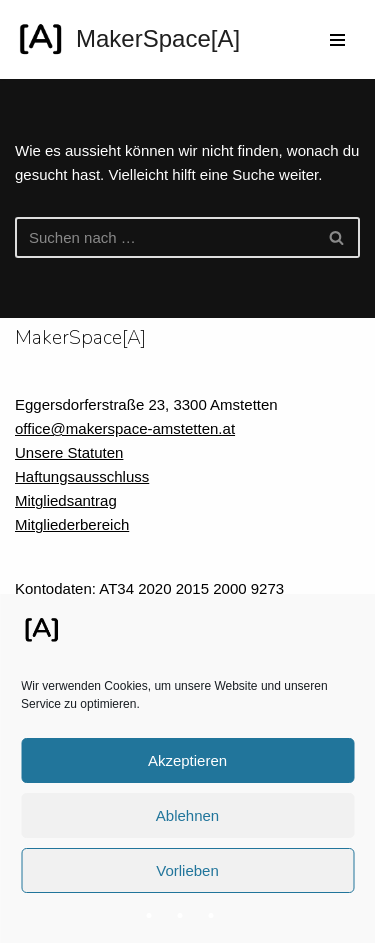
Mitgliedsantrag (66, 500)
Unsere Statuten (69, 452)
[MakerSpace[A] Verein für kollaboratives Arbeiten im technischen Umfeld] (127, 39)
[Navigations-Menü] (337, 40)
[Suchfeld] (165, 237)
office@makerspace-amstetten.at (125, 428)
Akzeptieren (187, 760)
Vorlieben (187, 870)
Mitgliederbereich (72, 524)
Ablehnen (187, 815)
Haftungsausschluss (82, 476)
